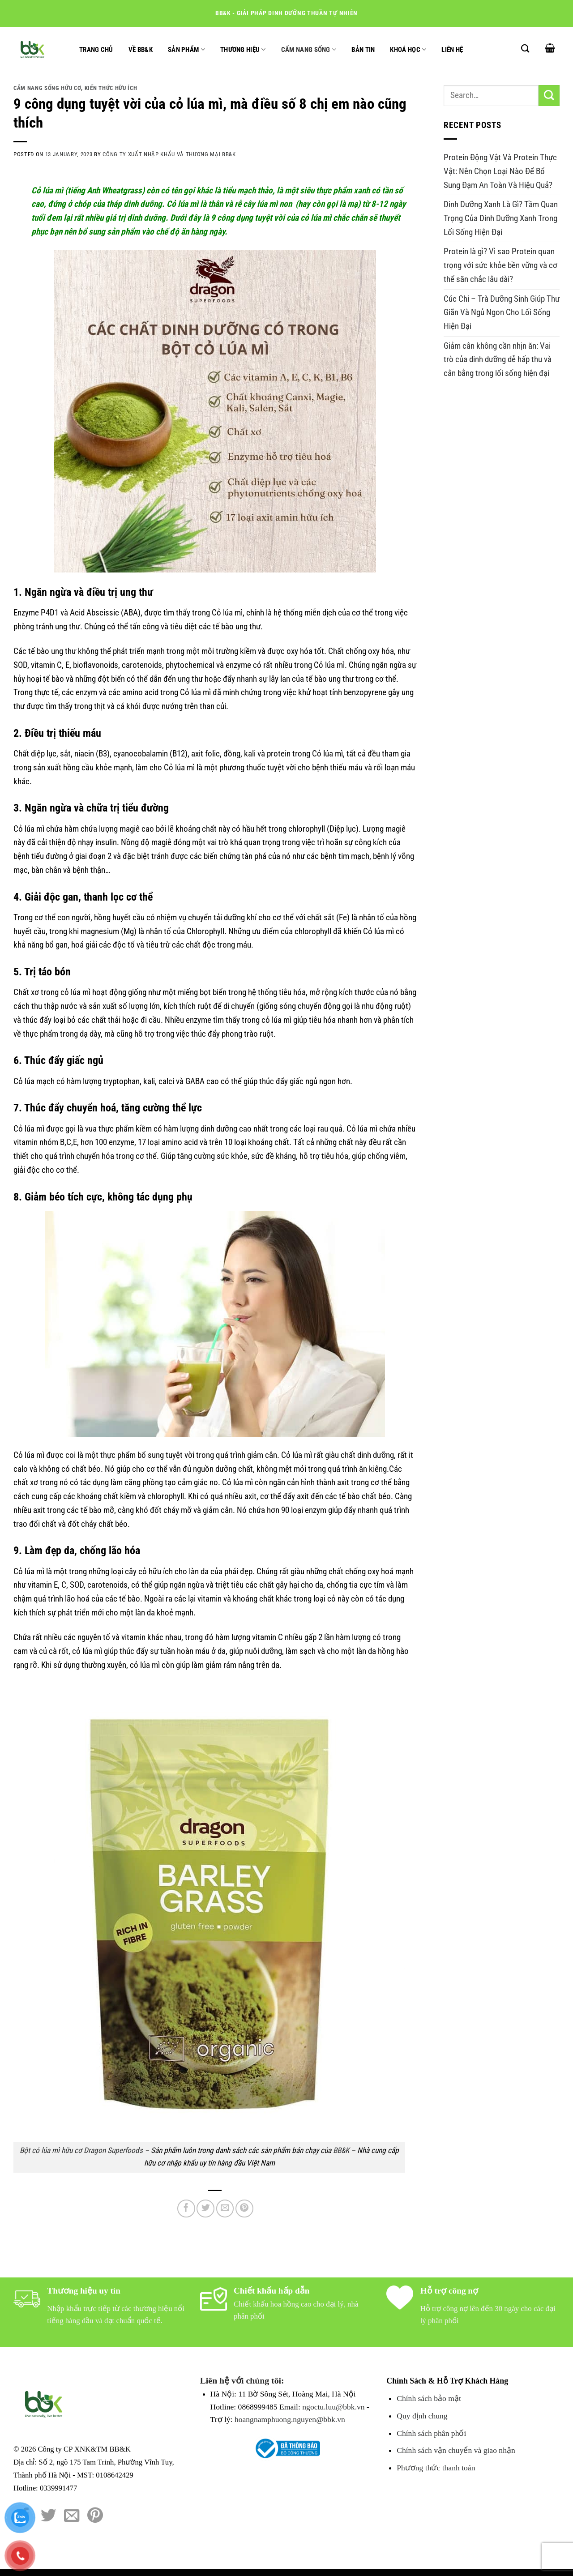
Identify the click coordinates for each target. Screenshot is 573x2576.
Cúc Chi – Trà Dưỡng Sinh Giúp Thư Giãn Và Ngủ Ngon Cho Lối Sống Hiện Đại (502, 312)
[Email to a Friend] (225, 2208)
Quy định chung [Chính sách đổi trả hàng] (422, 2415)
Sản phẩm (186, 49)
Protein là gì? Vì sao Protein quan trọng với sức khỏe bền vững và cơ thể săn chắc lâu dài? (500, 265)
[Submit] (549, 95)
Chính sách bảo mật (429, 2398)
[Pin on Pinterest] (244, 2208)
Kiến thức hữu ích (111, 88)
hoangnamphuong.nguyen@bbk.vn (290, 2419)
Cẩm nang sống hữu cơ (47, 88)
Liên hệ (452, 50)
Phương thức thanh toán (436, 2467)
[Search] (525, 48)
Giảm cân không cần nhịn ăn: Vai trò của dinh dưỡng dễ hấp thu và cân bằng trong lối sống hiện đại (498, 359)
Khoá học (408, 49)
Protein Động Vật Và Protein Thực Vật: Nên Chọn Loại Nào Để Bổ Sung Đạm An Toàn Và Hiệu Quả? (500, 171)
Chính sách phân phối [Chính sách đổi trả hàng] (431, 2433)
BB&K (341, 2150)
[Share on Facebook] (186, 2208)
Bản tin (363, 50)
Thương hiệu (243, 49)
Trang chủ (96, 50)
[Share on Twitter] (205, 2208)
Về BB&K (140, 50)
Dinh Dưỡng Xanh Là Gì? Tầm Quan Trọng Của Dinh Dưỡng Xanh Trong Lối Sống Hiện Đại (501, 218)
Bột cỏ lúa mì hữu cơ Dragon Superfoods (81, 2150)
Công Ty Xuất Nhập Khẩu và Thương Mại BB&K (169, 154)
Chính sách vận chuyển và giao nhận (456, 2450)
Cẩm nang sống (309, 49)
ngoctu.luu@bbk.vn (333, 2406)
